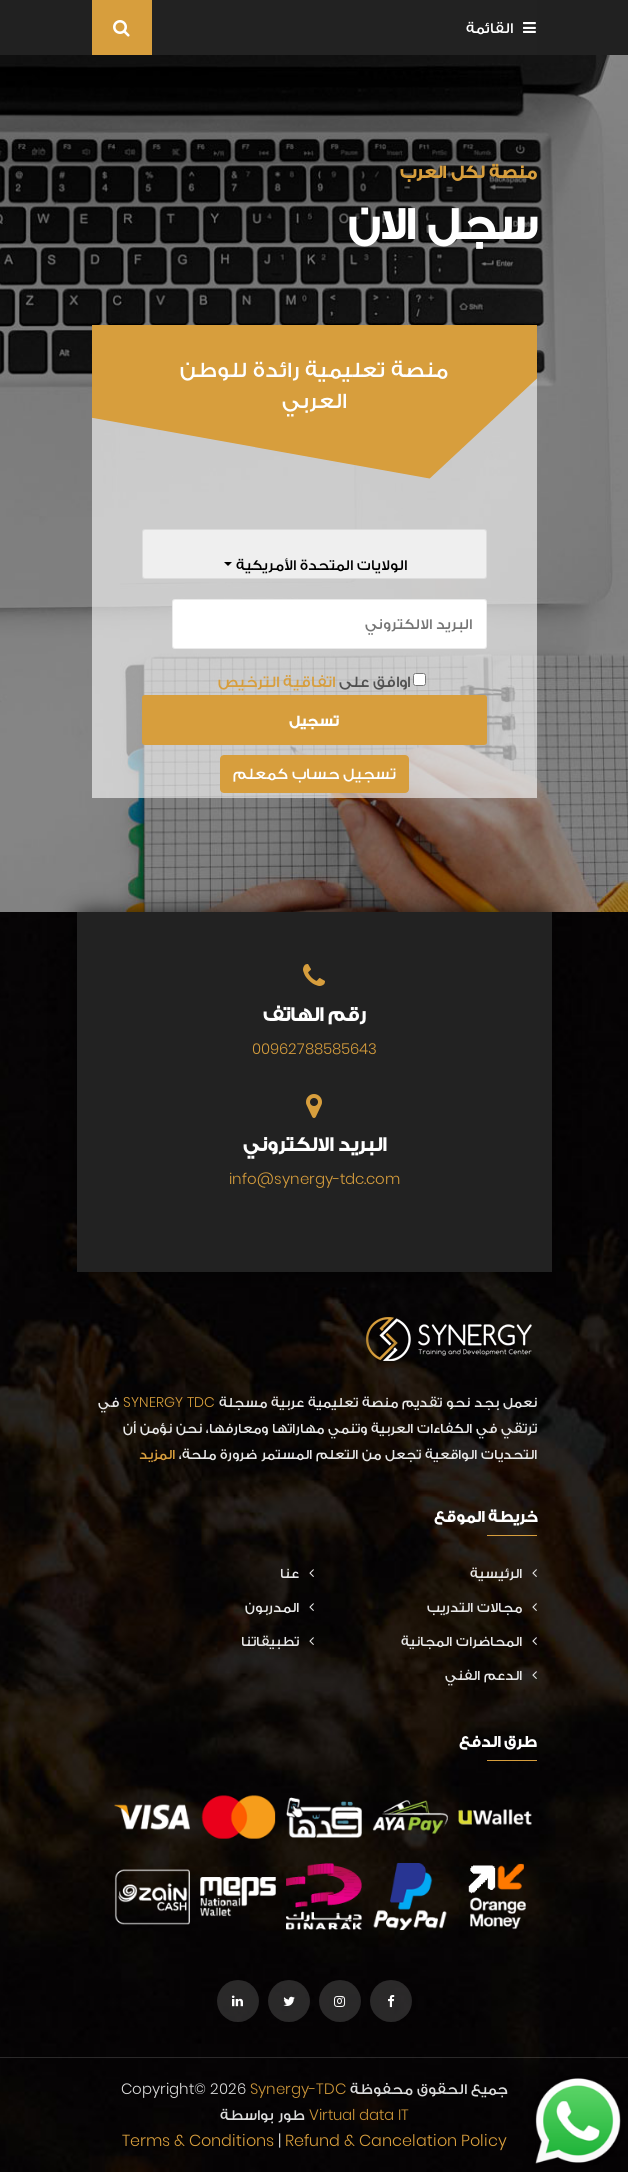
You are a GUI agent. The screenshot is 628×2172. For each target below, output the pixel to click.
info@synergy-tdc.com (314, 1178)
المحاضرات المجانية (469, 1641)
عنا (297, 1573)
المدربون (279, 1607)
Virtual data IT (359, 2114)
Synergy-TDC (298, 2088)
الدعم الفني (491, 1675)
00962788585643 (314, 1048)
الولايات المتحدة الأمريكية (319, 564)
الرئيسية (503, 1573)
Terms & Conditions (198, 2140)
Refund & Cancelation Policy (396, 2140)
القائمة (501, 27)
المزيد (157, 1454)
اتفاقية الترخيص (276, 681)
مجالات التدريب (482, 1607)
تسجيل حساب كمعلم (314, 773)
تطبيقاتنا (277, 1641)
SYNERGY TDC (169, 1402)
